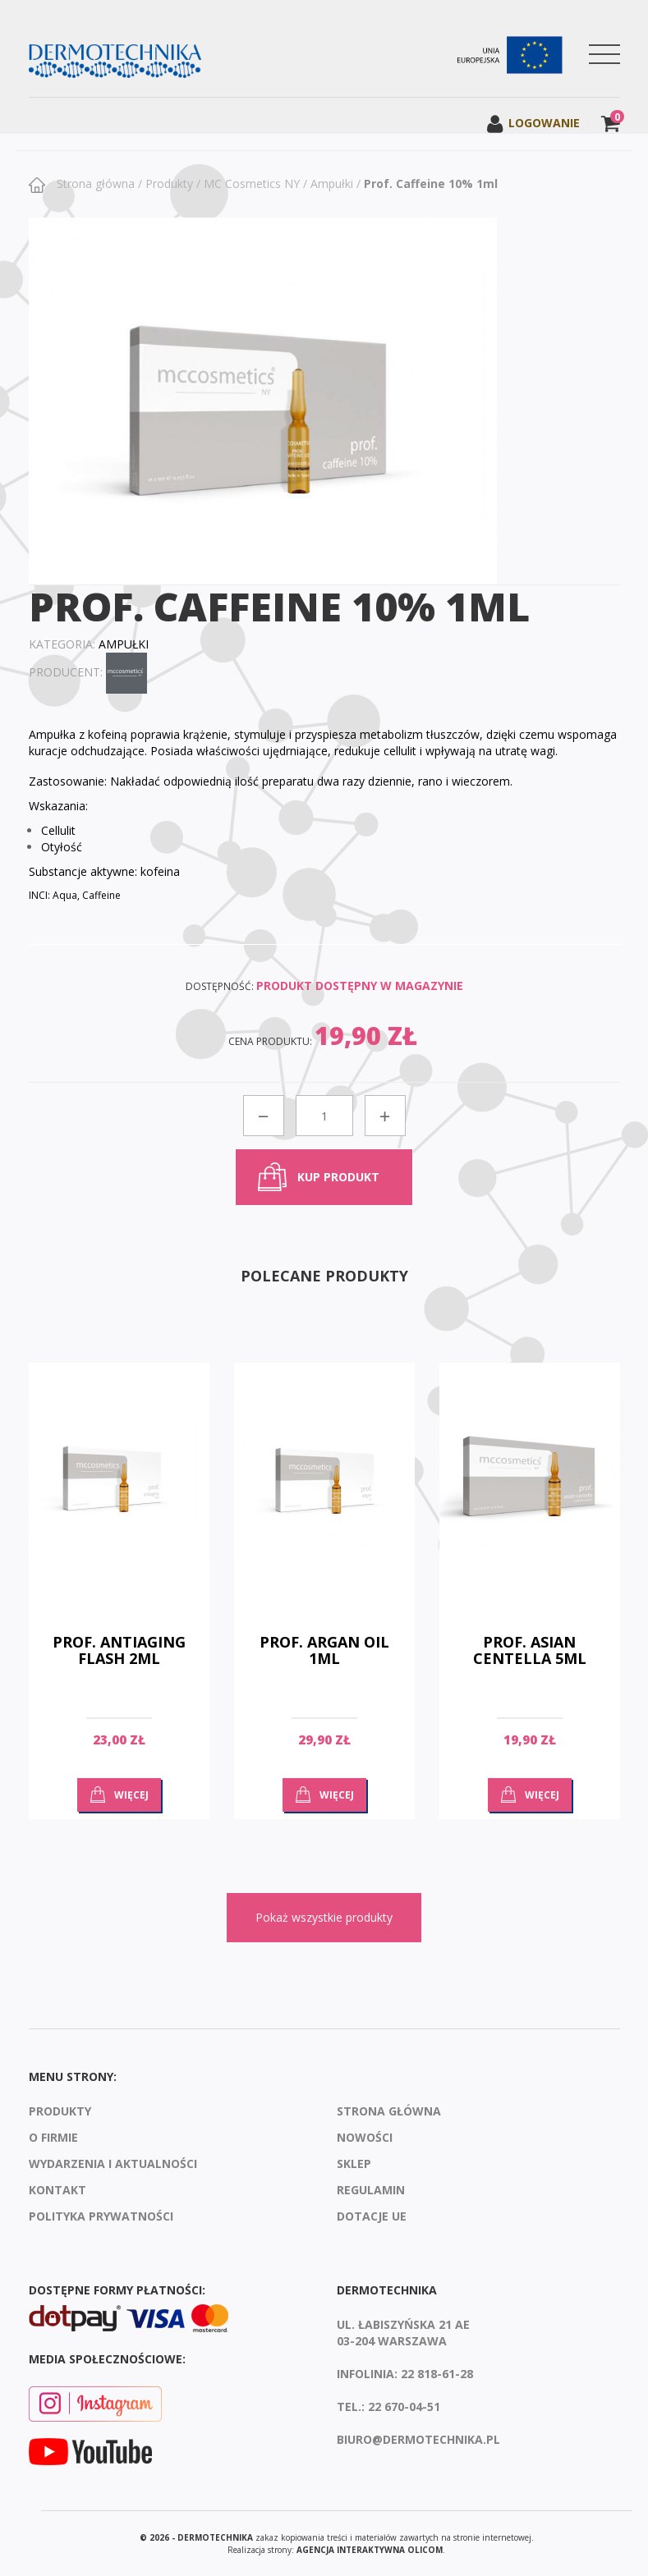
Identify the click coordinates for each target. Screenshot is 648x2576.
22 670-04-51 (404, 2406)
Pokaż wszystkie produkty (324, 1917)
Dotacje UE (372, 2216)
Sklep (354, 2163)
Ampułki (331, 183)
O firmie (53, 2137)
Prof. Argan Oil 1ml (324, 1650)
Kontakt (57, 2190)
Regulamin (371, 2190)
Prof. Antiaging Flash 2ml (119, 1650)
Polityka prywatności (101, 2216)
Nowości (365, 2137)
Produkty (169, 183)
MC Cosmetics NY (252, 183)
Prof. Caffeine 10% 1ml (431, 183)
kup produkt (338, 1177)
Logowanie (532, 123)
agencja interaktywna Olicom (369, 2549)
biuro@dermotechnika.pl (418, 2439)
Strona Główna (389, 2111)
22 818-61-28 (437, 2373)
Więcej (131, 1795)
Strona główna (94, 183)
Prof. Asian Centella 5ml (529, 1650)
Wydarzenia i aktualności (113, 2163)
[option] (119, 1603)
